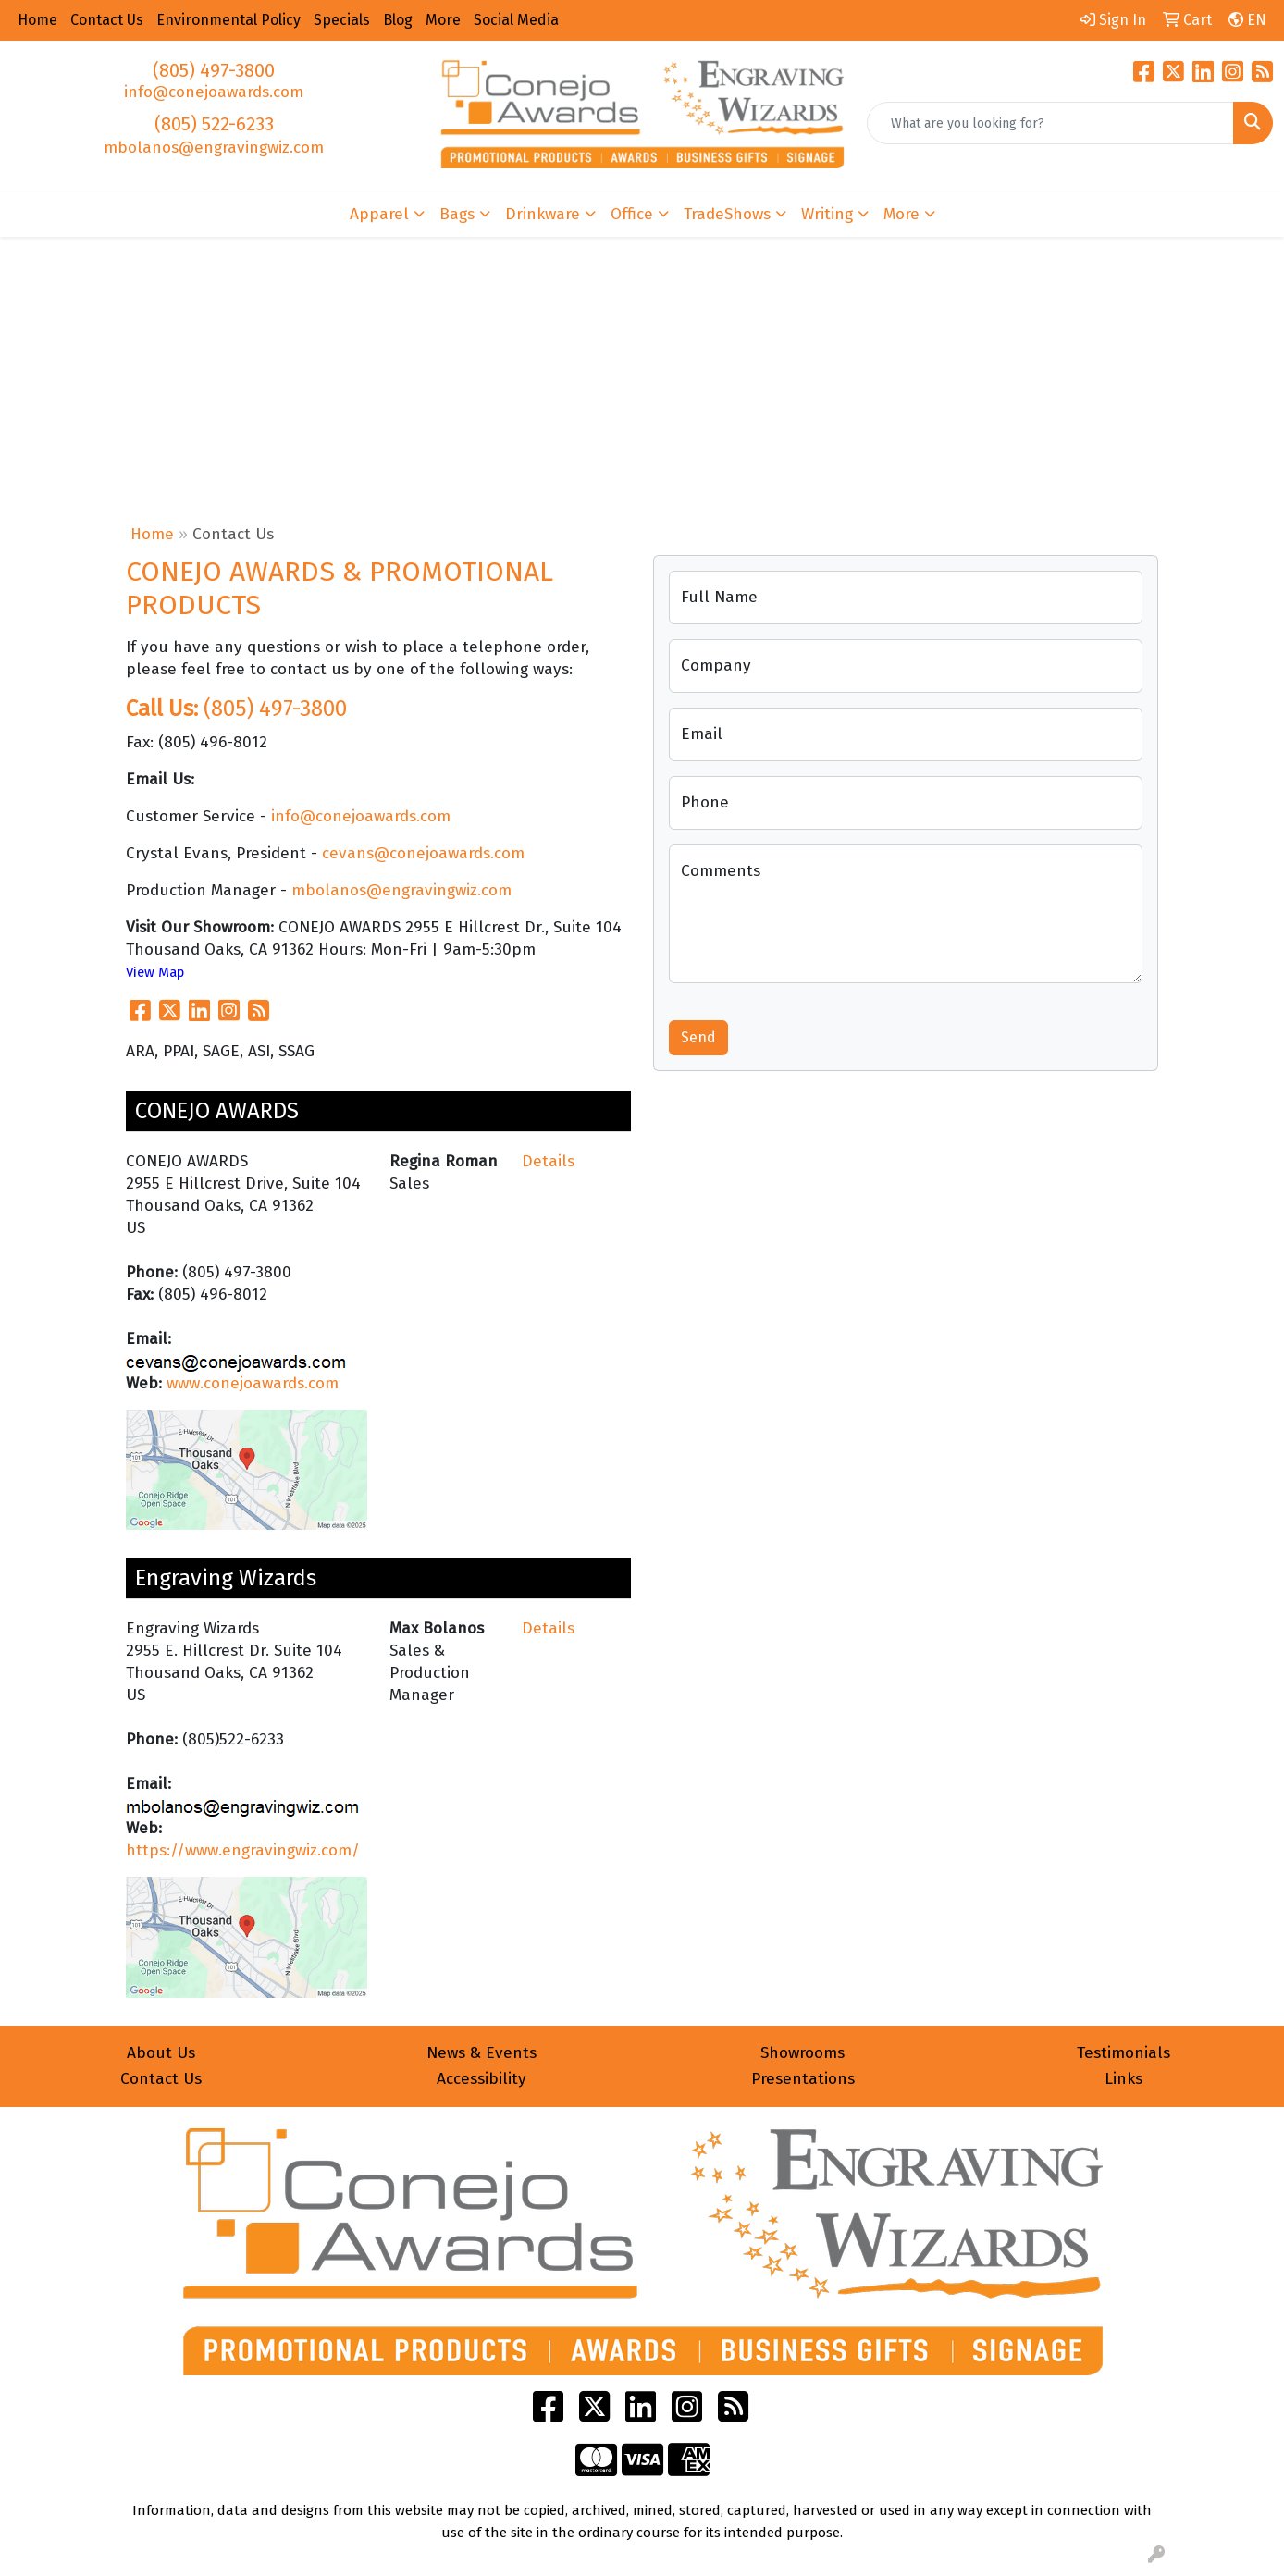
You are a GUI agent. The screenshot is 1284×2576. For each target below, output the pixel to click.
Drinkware (542, 214)
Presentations (803, 2079)
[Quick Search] (1050, 123)
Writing (827, 214)
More (901, 214)
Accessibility (481, 2079)
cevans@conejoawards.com (423, 853)
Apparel (379, 214)
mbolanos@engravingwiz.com (214, 147)
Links (1123, 2079)
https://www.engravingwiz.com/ (243, 1850)
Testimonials (1123, 2053)
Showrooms (802, 2053)
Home (152, 534)
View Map (155, 972)
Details (548, 1161)
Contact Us (161, 2079)
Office (632, 214)
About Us (161, 2053)
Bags (457, 214)
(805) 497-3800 (214, 70)
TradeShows (727, 214)
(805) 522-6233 (214, 124)
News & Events (481, 2053)
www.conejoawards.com (253, 1383)
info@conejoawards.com (213, 92)
